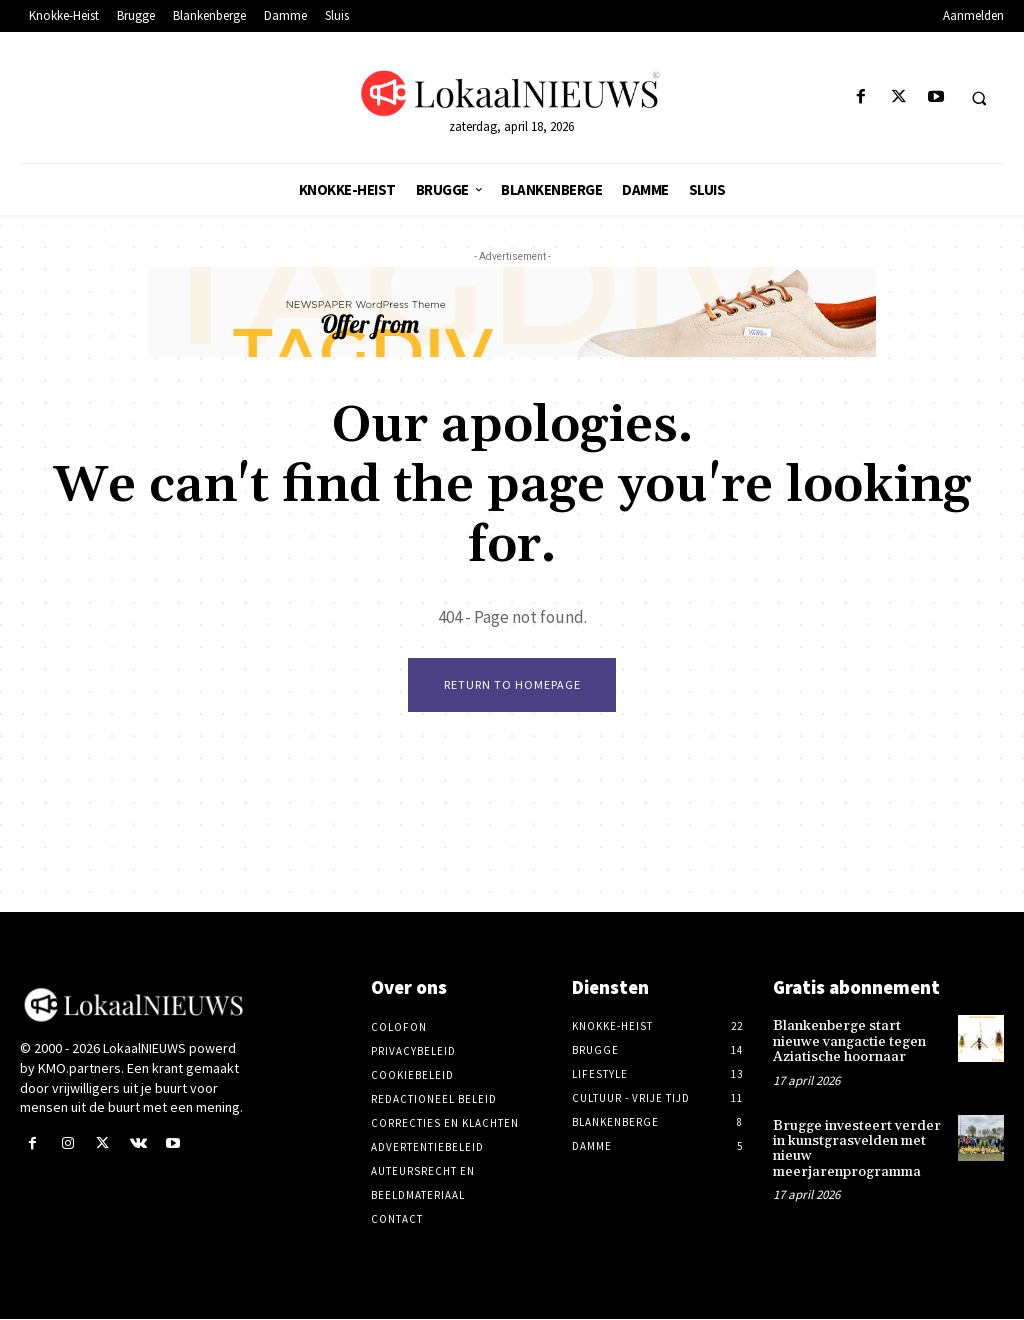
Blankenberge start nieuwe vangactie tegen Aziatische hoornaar (849, 1042)
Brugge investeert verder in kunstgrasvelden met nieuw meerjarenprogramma (857, 1149)
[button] (979, 98)
